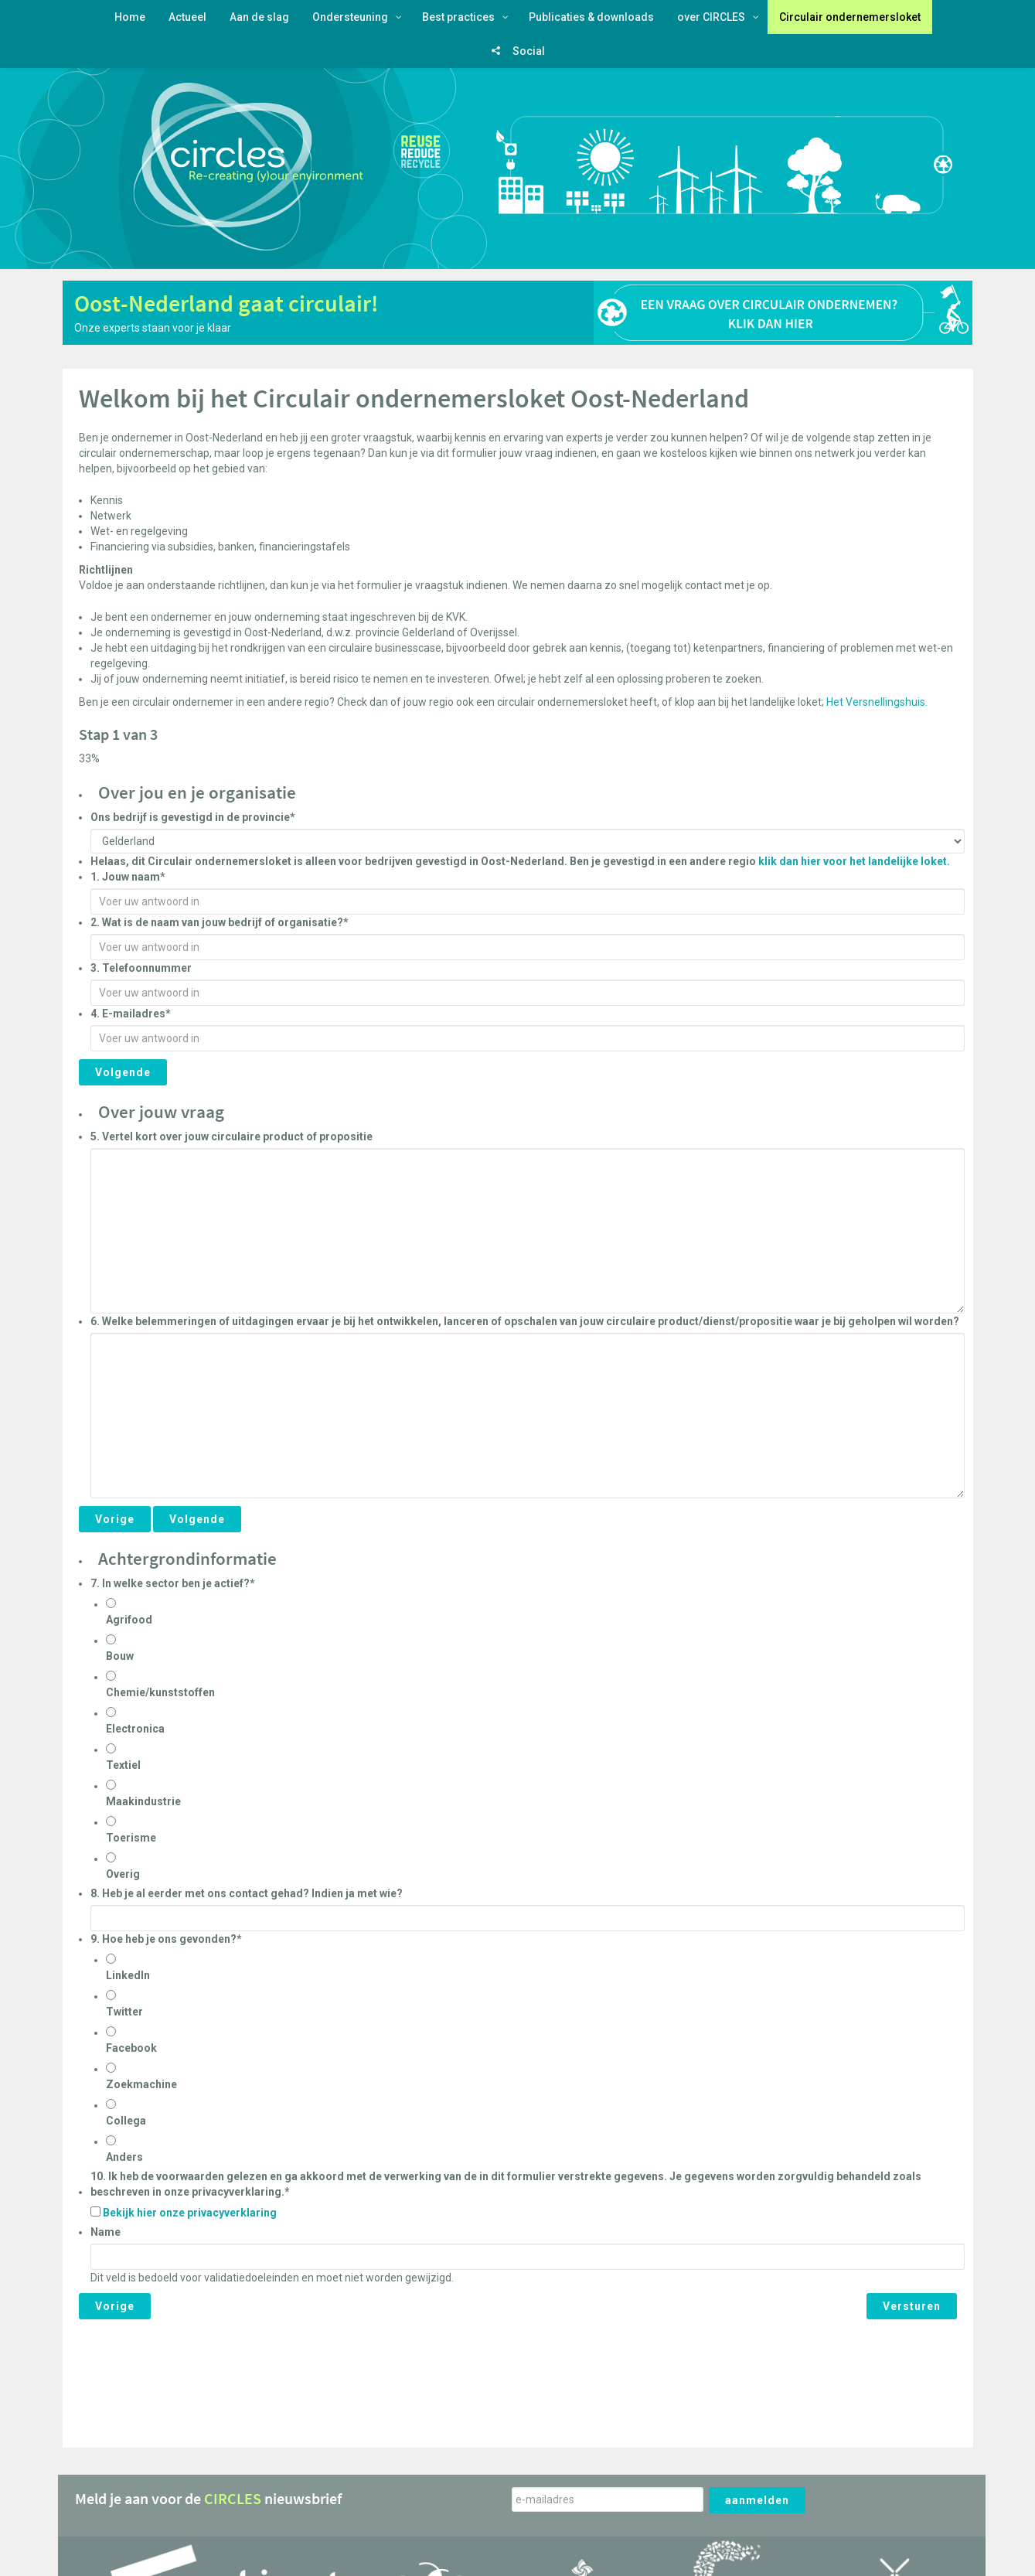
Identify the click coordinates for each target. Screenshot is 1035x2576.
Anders (124, 2157)
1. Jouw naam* (127, 877)
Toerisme (131, 1837)
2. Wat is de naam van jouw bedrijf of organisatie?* (219, 922)
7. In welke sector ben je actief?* (172, 1583)
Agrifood (129, 1619)
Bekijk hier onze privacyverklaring (190, 2212)
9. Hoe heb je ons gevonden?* (166, 1939)
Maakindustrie (143, 1801)
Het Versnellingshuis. (878, 702)
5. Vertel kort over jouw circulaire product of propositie (231, 1136)
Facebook (131, 2048)
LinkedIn (128, 1975)
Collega (126, 2120)
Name (105, 2232)
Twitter (124, 2011)
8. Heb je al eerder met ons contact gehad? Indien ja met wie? (246, 1893)
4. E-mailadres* (130, 1013)
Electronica (135, 1728)
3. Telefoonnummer (141, 968)
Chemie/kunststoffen (160, 1692)
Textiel (123, 1765)
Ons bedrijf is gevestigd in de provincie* (192, 817)
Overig (123, 1874)
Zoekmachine (141, 2084)
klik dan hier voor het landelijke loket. (854, 861)
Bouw (120, 1656)
